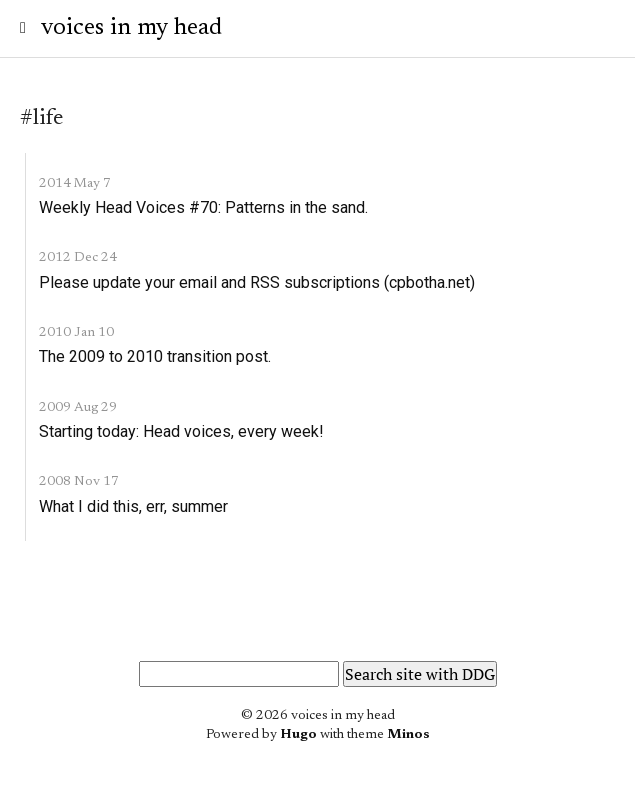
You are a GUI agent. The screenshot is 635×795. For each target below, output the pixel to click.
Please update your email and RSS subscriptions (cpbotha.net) (257, 282)
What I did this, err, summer (133, 506)
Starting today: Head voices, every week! (181, 431)
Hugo (298, 735)
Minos (408, 735)
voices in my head (131, 28)
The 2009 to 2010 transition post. (155, 356)
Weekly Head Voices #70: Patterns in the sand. (203, 207)
